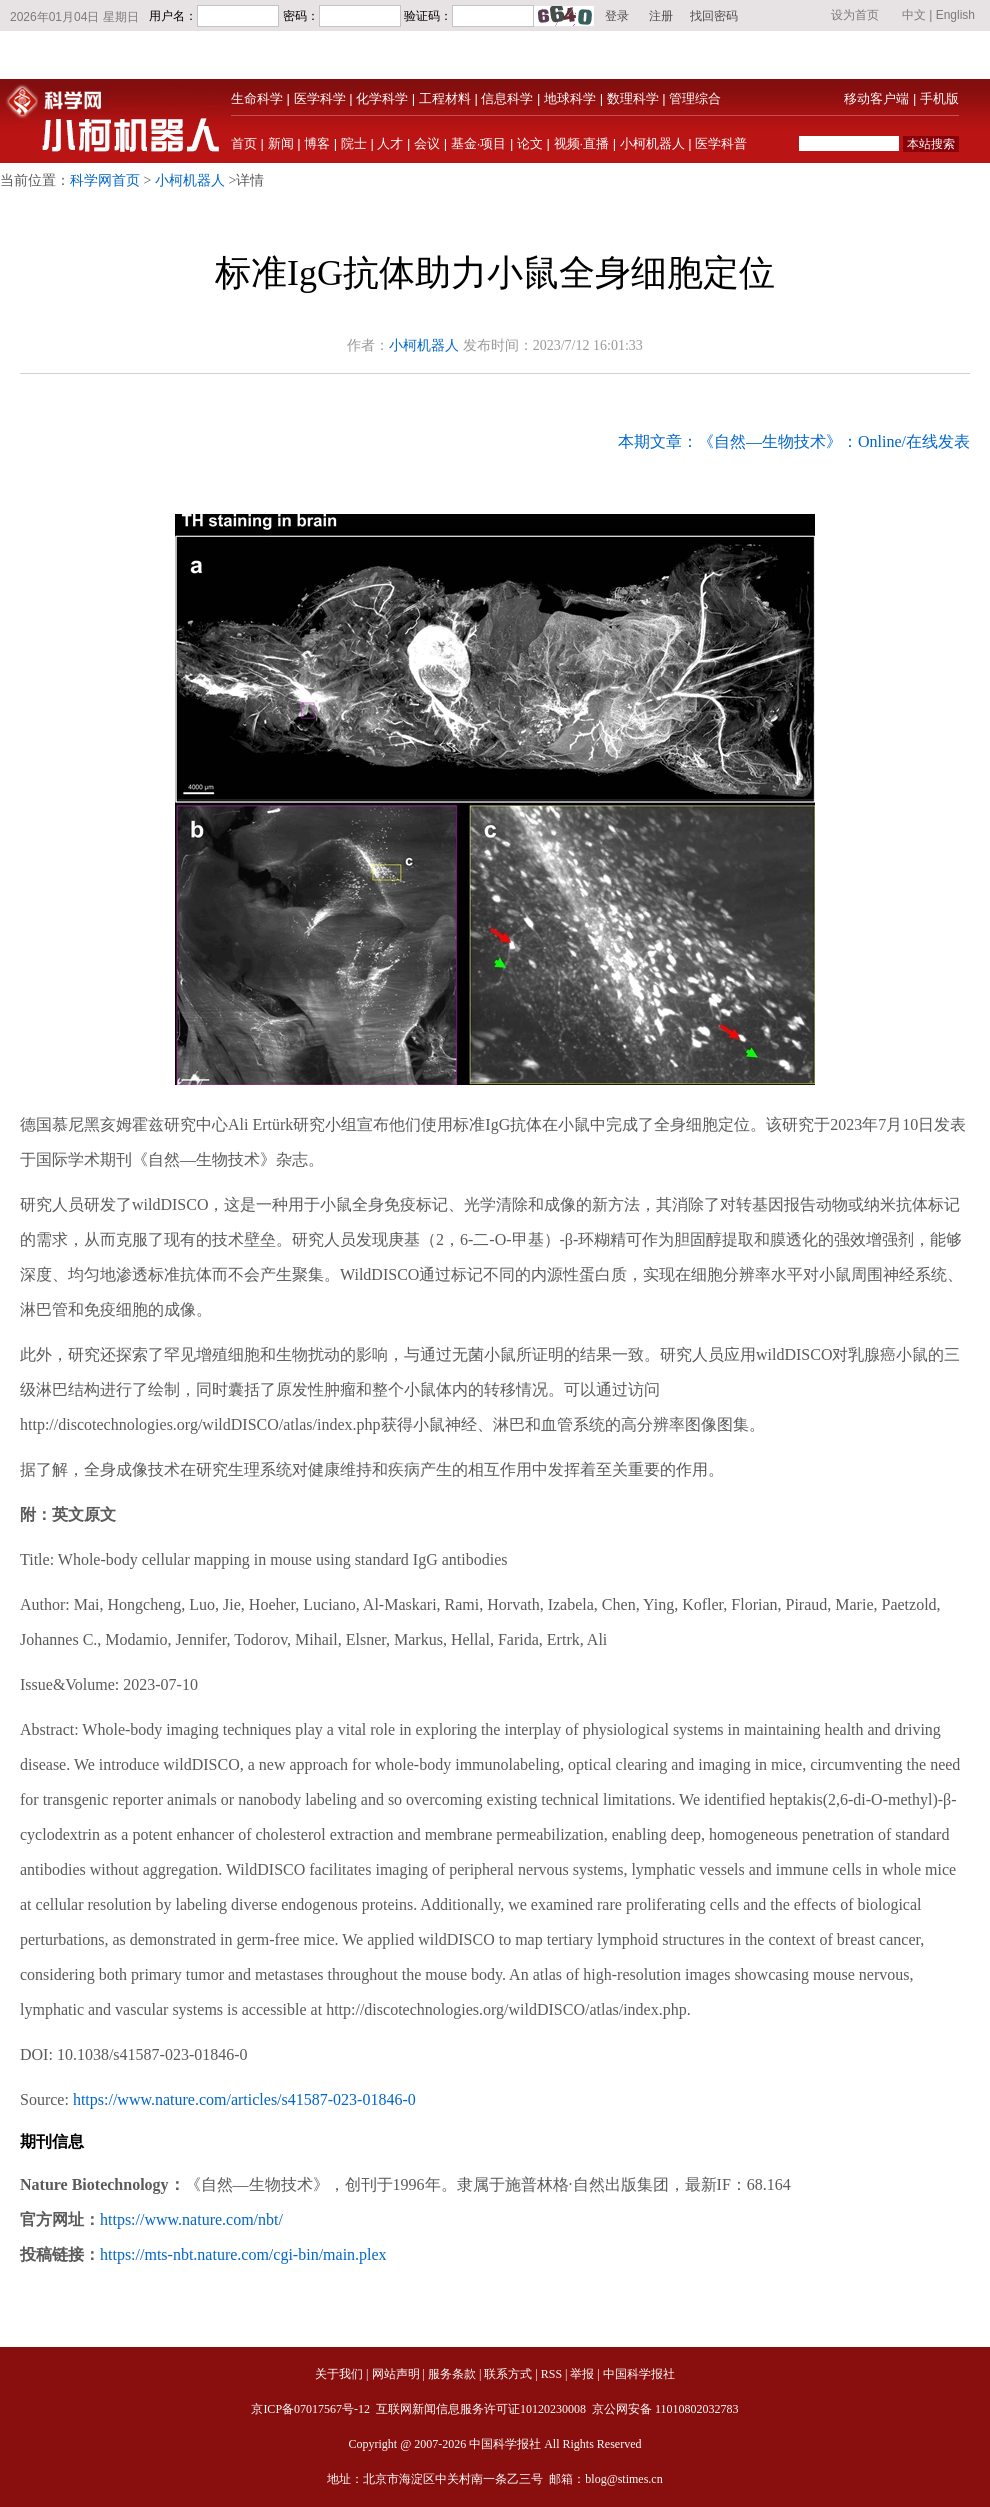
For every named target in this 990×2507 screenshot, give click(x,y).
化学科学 (382, 98)
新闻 (281, 143)
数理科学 (633, 98)
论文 (530, 143)
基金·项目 (479, 143)
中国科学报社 (639, 2374)
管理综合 (695, 98)
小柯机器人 (652, 143)
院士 (354, 143)
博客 (317, 143)
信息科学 (507, 98)
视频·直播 (582, 143)
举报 (582, 2374)
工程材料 (445, 98)
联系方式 (508, 2374)
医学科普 (721, 143)
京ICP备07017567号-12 (312, 2409)
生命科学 (257, 98)
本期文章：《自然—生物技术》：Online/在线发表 (794, 441)
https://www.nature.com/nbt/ (191, 2219)
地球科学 (570, 98)
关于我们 (339, 2374)
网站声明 (396, 2374)
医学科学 (320, 98)
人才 (390, 143)
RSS (551, 2374)
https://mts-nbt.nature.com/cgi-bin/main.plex (243, 2254)
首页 (244, 143)
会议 (427, 143)
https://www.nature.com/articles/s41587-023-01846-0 (244, 2099)
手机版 (939, 98)
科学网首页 (105, 180)
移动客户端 (876, 98)
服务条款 (452, 2374)
